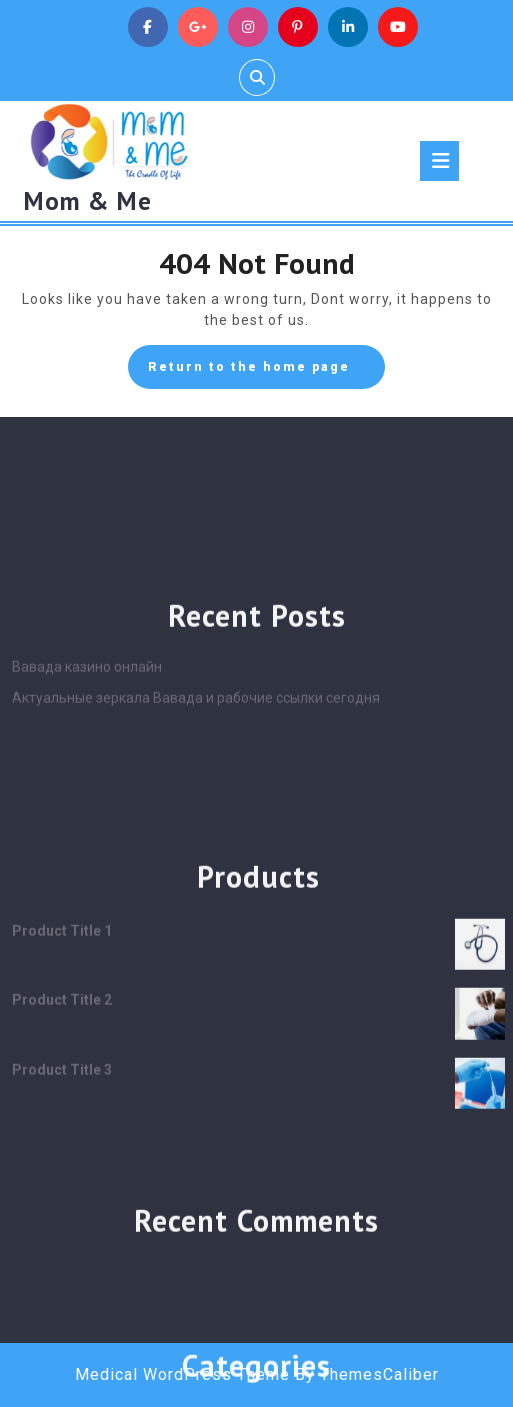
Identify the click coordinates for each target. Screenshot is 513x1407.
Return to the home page (266, 372)
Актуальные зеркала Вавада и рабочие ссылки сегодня (196, 845)
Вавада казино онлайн (87, 814)
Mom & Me (88, 201)
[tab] (439, 161)
